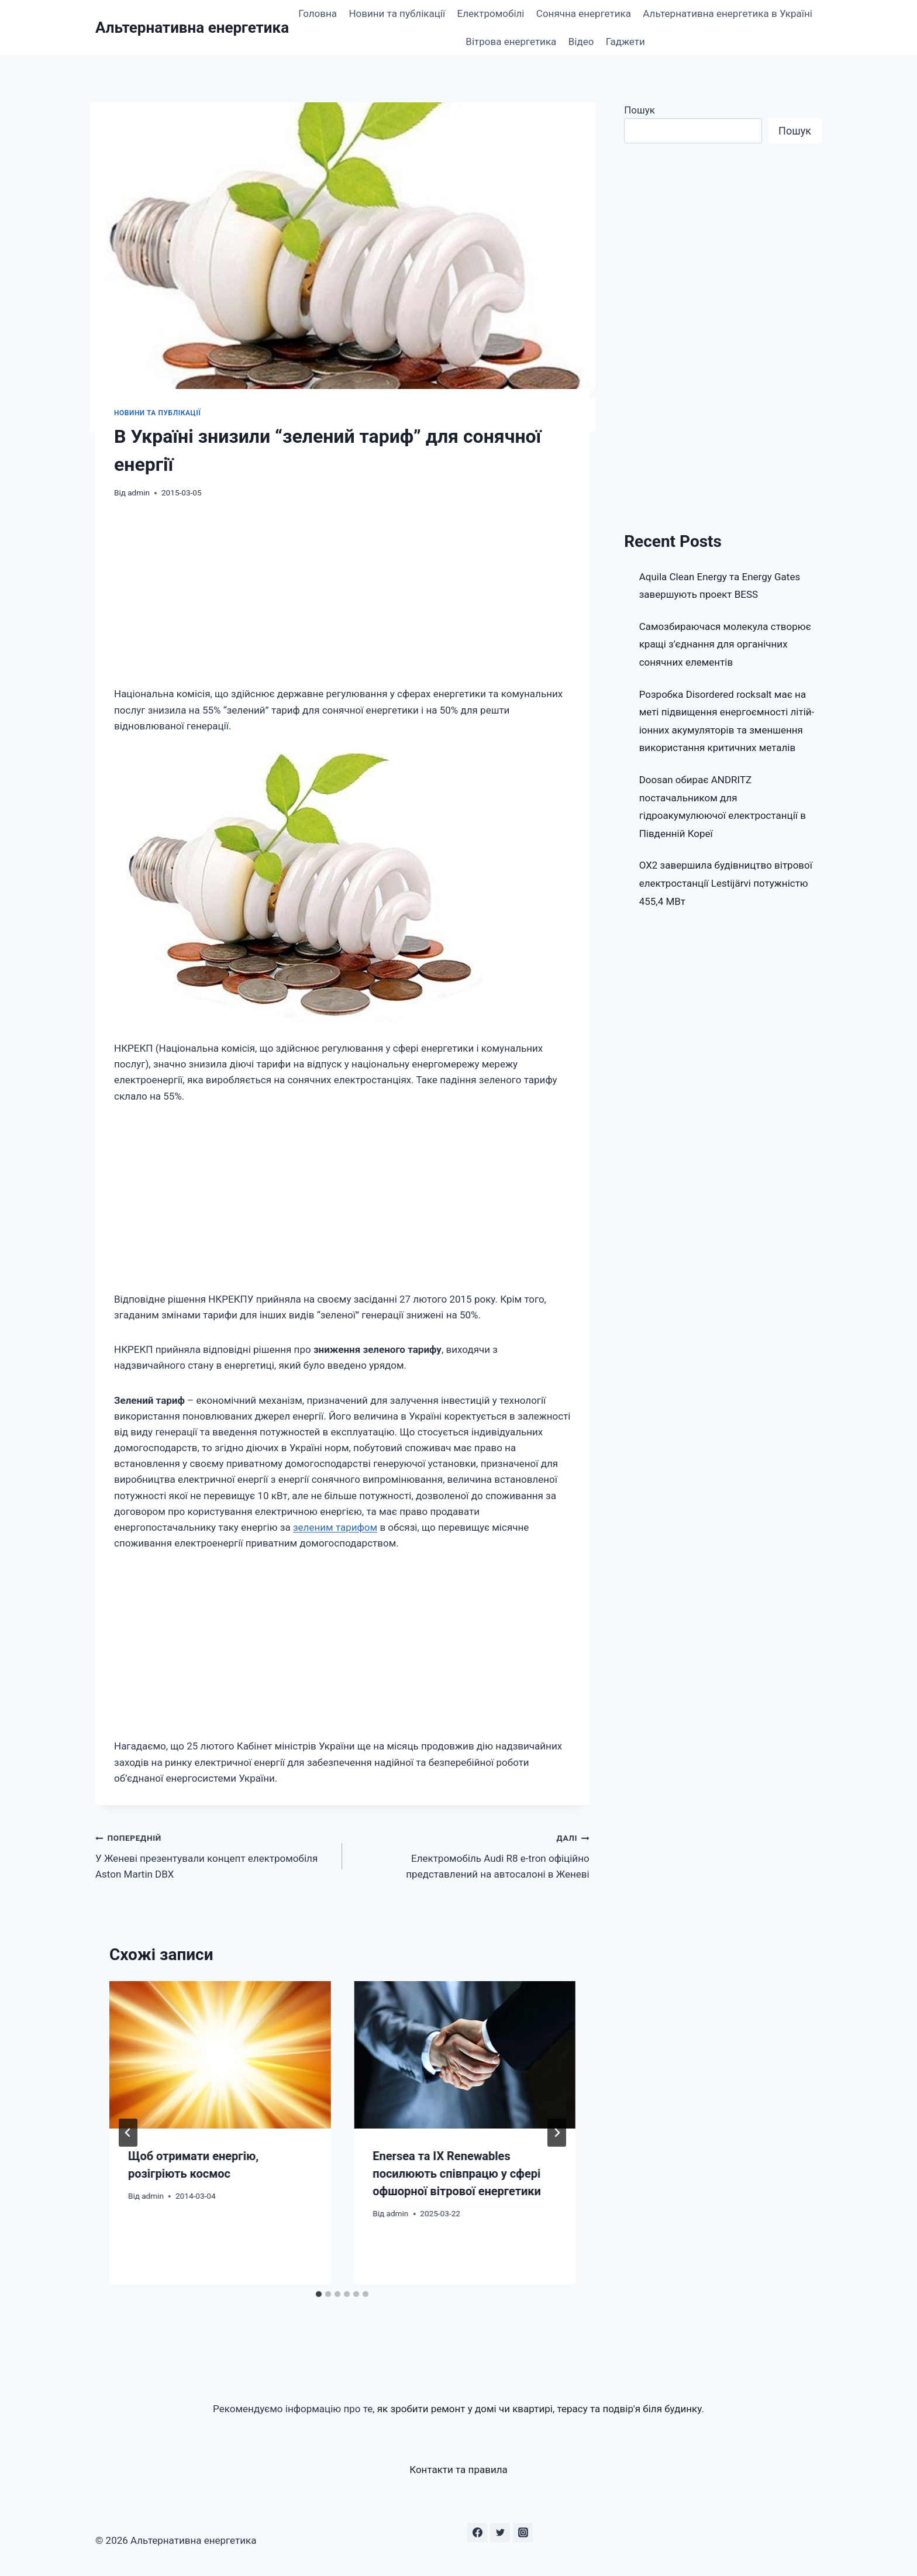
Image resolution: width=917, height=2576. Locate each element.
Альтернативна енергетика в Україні (727, 13)
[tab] (319, 2294)
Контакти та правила (458, 2469)
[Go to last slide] (128, 2133)
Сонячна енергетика (583, 13)
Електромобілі (491, 13)
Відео (581, 41)
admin (138, 492)
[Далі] (556, 2133)
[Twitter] (500, 2533)
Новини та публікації (397, 13)
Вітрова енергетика (511, 41)
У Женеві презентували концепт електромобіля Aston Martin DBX (213, 1855)
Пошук (639, 110)
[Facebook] (477, 2533)
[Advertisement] (342, 599)
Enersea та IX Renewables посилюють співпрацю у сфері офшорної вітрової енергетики (457, 2173)
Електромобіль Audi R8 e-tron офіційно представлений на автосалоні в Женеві (470, 1855)
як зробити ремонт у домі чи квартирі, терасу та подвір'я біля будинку (539, 2409)
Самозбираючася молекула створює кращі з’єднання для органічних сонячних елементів (725, 644)
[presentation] (219, 2055)
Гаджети (625, 41)
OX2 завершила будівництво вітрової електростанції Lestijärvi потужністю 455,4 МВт (725, 883)
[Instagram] (523, 2533)
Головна (317, 13)
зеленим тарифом (335, 1527)
